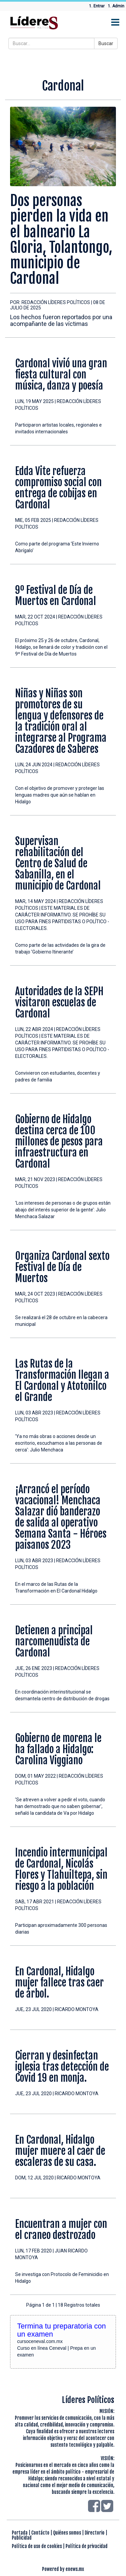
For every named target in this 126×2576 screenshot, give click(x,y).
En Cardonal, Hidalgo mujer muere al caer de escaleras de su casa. (60, 2151)
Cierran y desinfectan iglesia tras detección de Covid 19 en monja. (62, 2066)
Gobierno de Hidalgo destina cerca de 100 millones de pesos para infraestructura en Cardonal (59, 1141)
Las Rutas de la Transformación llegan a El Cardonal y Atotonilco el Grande (62, 1380)
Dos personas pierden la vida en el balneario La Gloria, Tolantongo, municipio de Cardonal (61, 239)
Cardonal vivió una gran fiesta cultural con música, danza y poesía (61, 374)
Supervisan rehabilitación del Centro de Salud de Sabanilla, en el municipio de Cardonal (58, 863)
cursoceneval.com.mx (39, 2341)
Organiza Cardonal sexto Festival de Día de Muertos (62, 1267)
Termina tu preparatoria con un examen (61, 2330)
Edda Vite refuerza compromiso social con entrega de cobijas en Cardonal (58, 488)
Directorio (94, 2533)
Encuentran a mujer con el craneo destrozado (61, 2229)
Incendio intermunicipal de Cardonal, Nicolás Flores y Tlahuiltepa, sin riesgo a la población (61, 1869)
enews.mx (75, 2569)
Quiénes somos (67, 2533)
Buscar (105, 43)
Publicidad (22, 2538)
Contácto (40, 2533)
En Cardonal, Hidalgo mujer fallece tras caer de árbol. (59, 1982)
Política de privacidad (87, 2546)
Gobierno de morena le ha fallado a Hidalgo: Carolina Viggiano (58, 1749)
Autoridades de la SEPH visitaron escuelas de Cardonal (59, 1002)
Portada (20, 2533)
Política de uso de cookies (37, 2546)
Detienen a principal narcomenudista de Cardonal (54, 1641)
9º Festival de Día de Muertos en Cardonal (55, 595)
